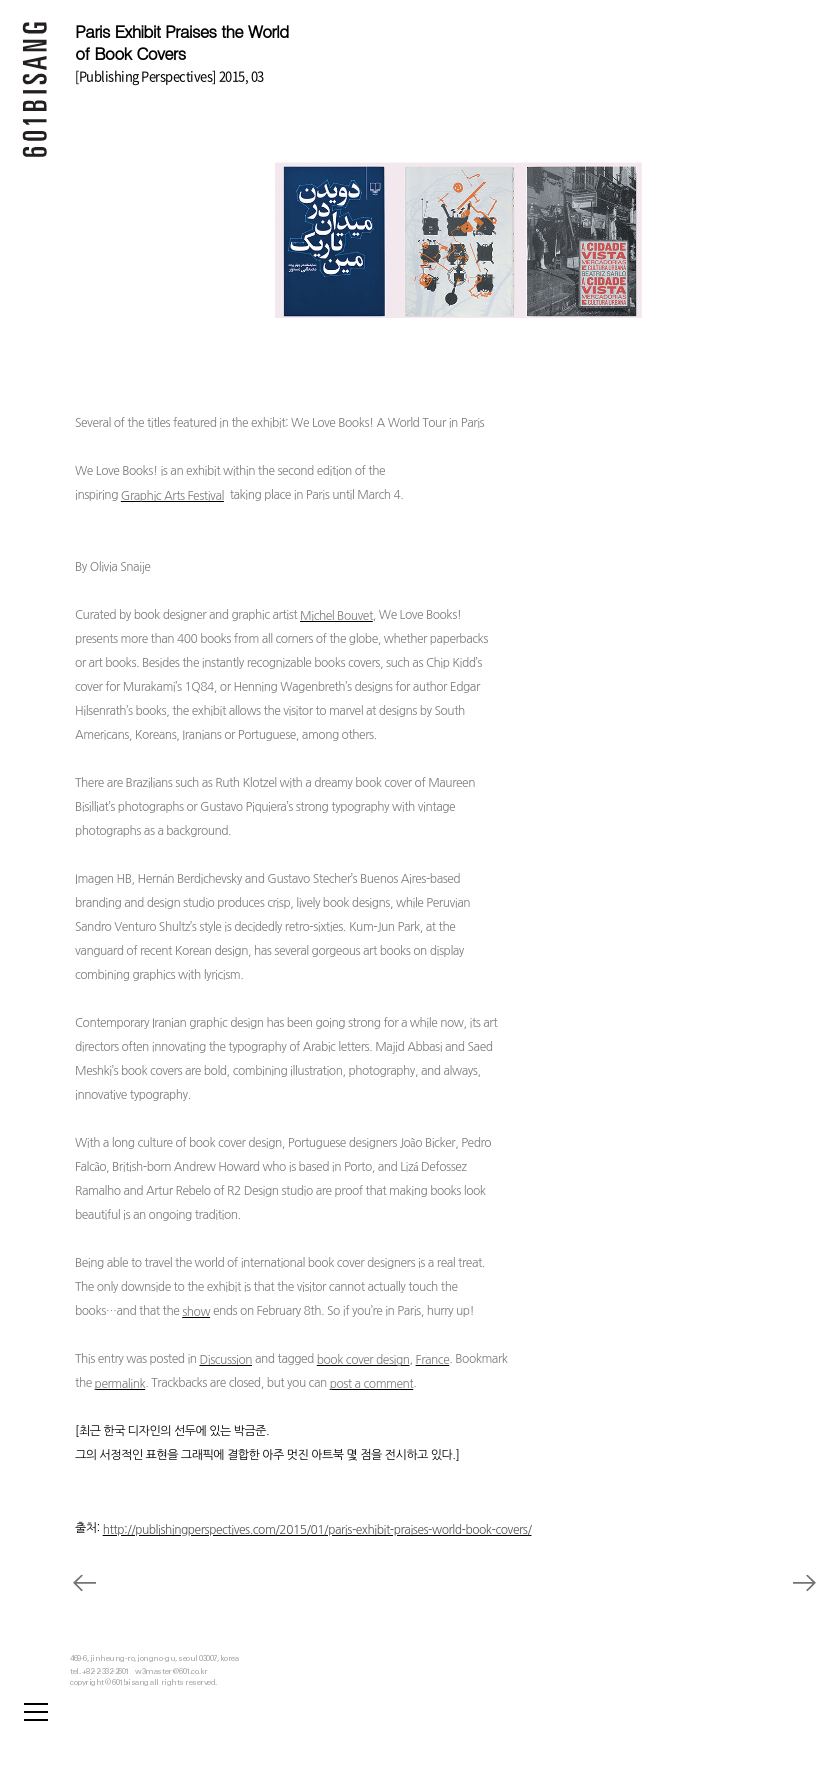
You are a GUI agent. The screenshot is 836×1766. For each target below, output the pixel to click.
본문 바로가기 (0, 0)
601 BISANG (35, 95)
